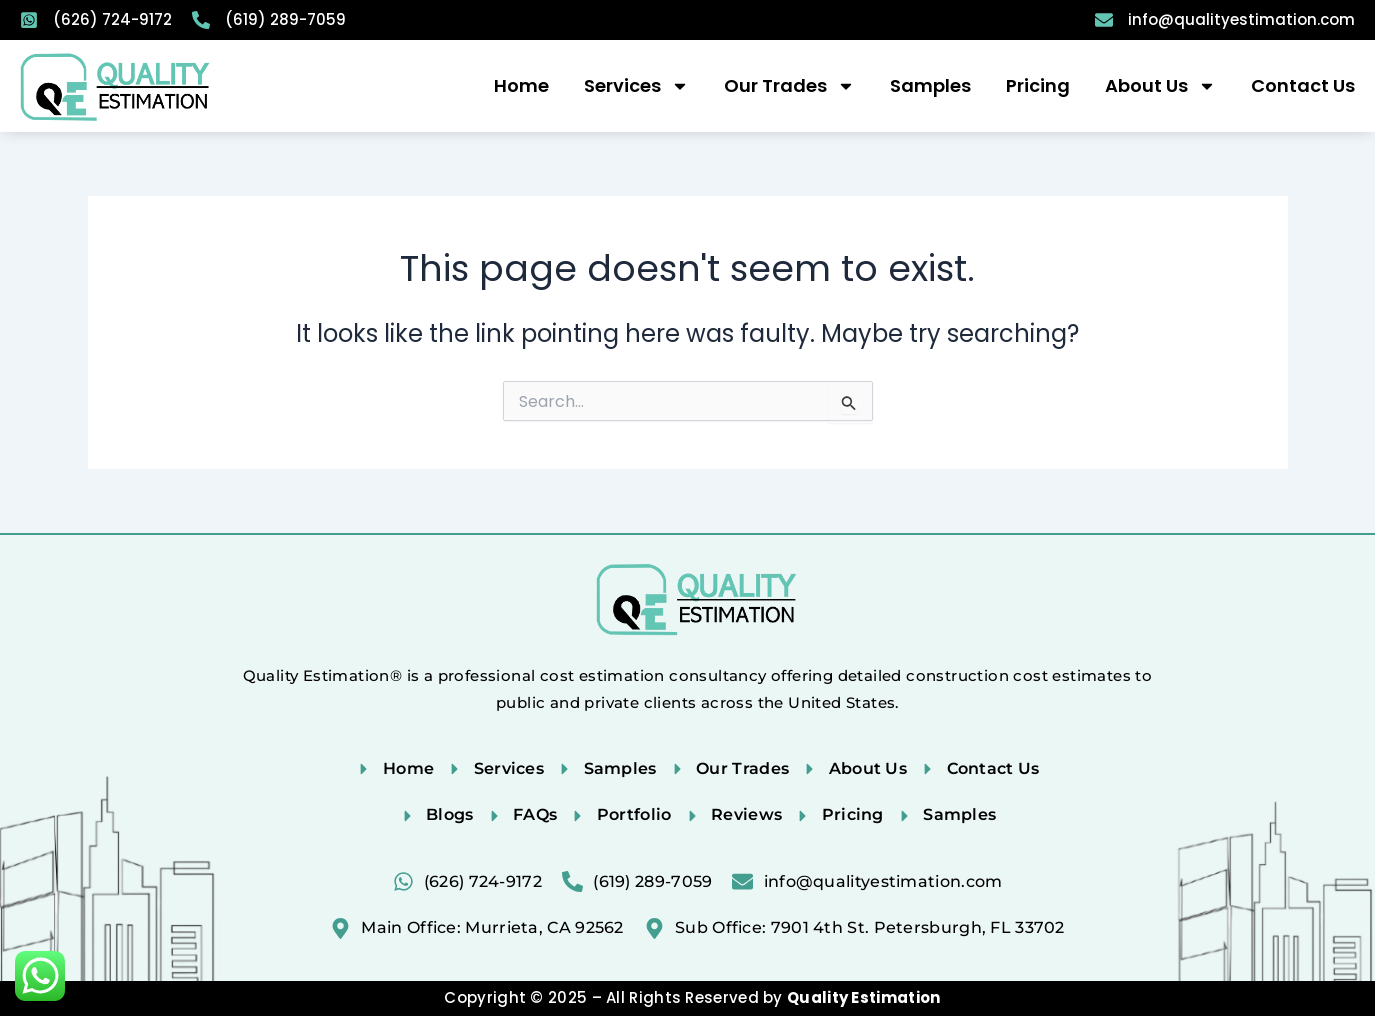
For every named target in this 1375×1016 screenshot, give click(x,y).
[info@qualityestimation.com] (1104, 20)
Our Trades (789, 86)
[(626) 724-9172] (29, 20)
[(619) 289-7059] (201, 20)
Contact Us (1303, 85)
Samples (930, 85)
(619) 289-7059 (285, 19)
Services (636, 86)
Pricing (1038, 85)
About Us (1160, 86)
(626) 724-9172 (112, 19)
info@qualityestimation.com (1241, 19)
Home (521, 85)
